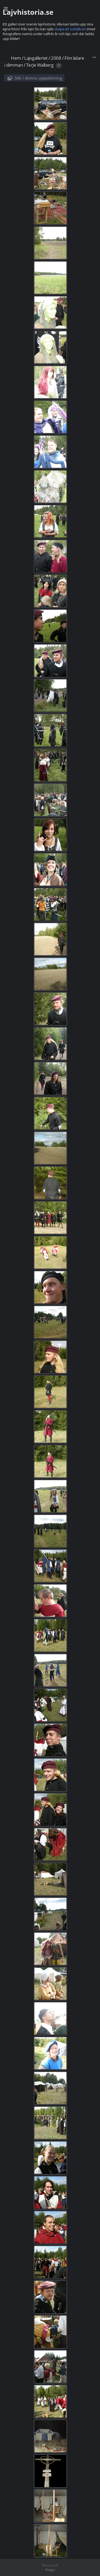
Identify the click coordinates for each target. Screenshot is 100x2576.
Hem (16, 58)
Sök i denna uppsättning (38, 78)
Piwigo (50, 2569)
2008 (56, 58)
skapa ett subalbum (70, 29)
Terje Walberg (40, 65)
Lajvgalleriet (36, 58)
